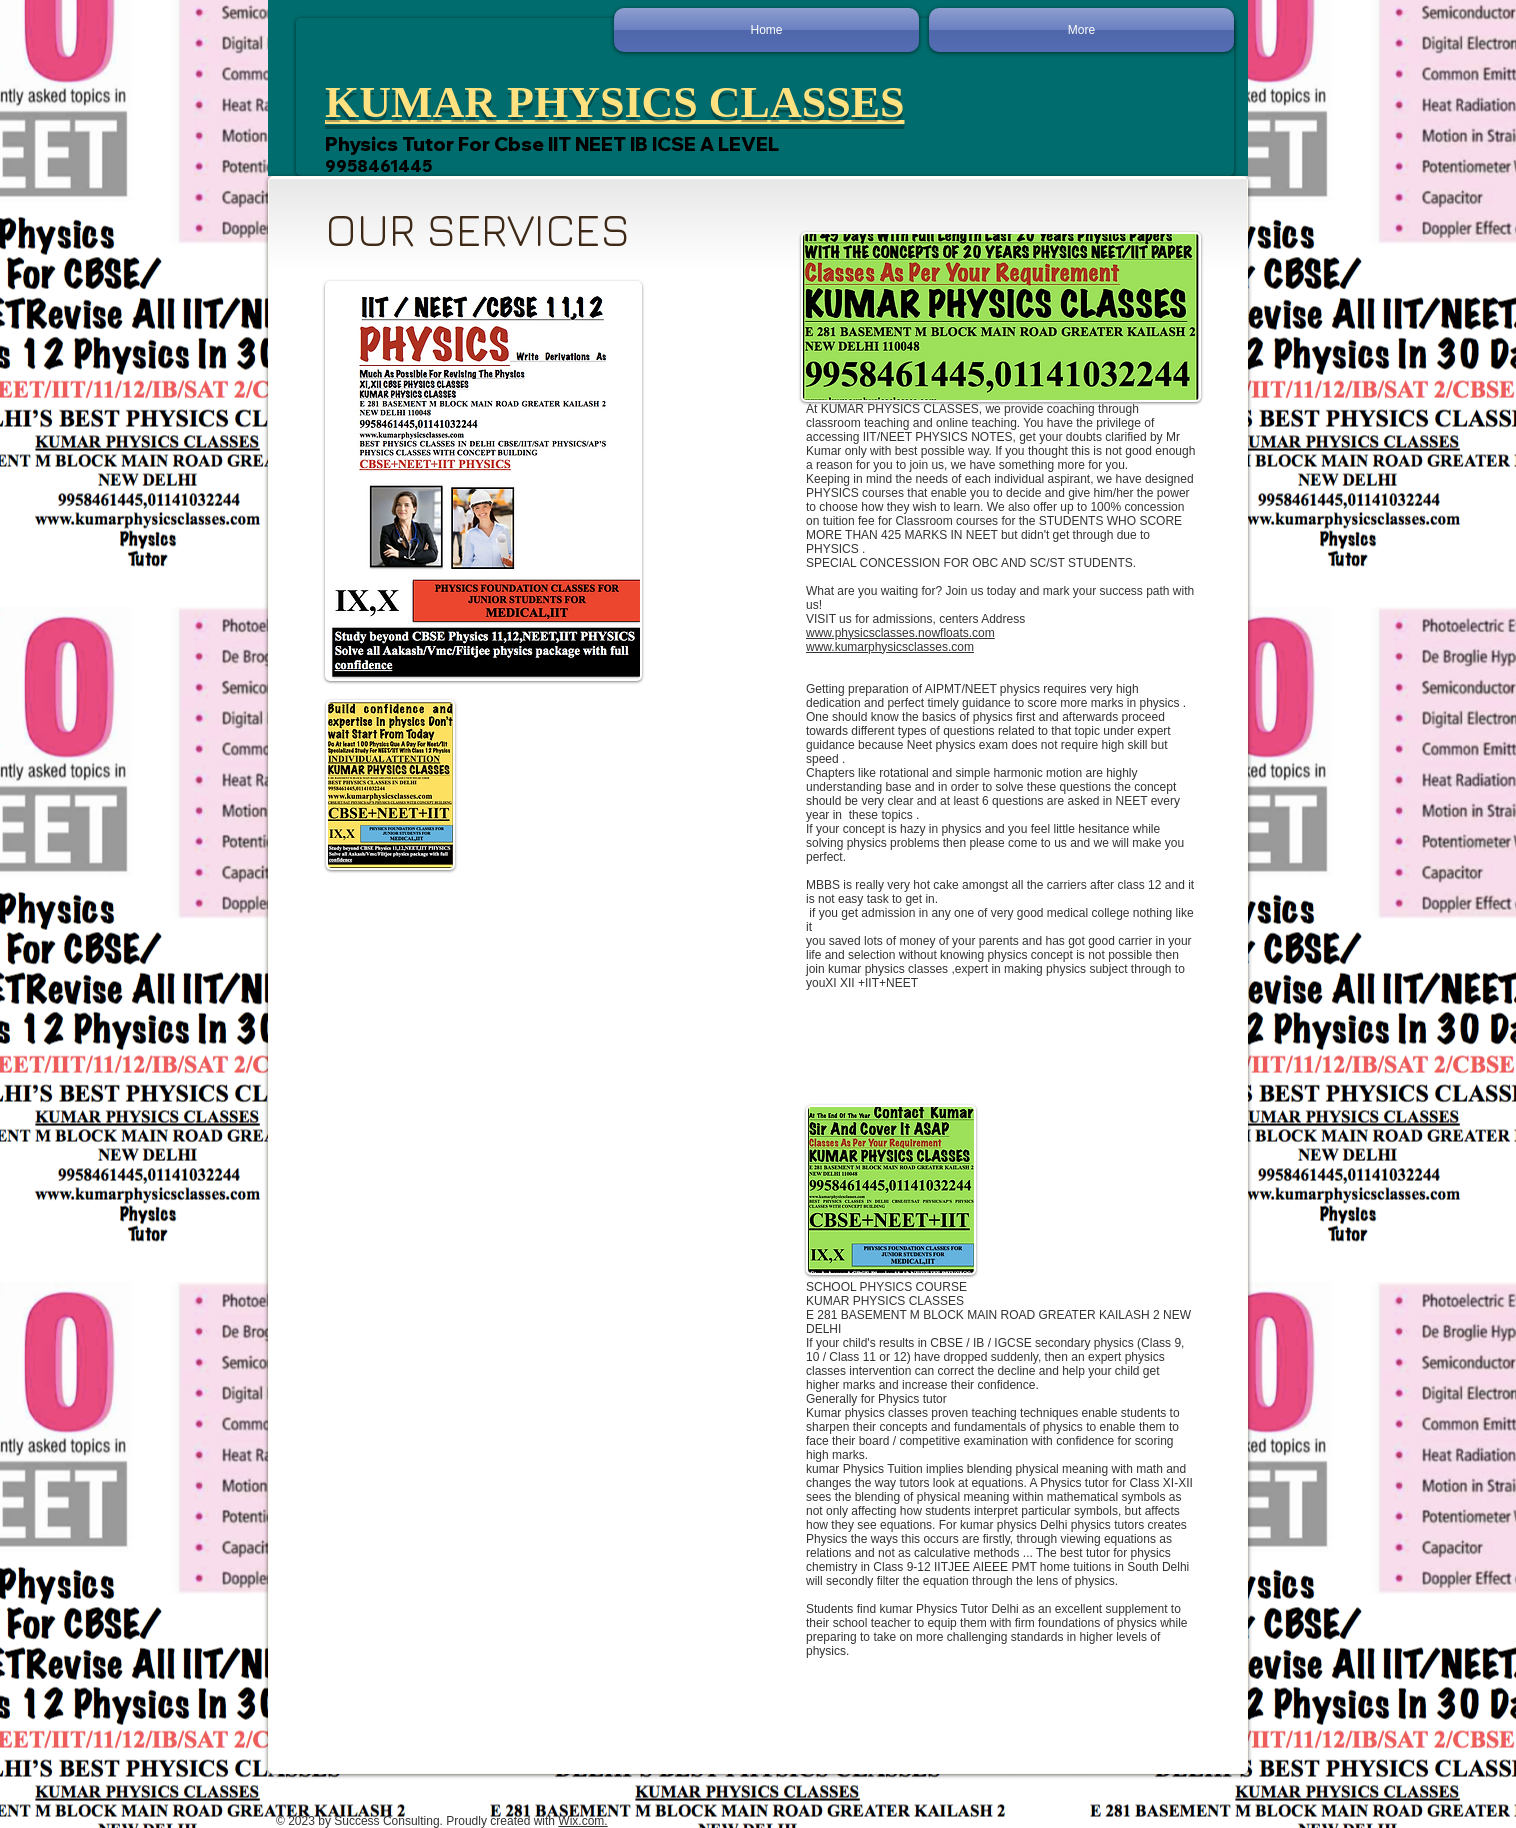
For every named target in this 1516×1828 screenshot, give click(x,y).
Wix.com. (582, 1821)
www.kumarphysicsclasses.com (890, 647)
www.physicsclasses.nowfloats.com (900, 633)
